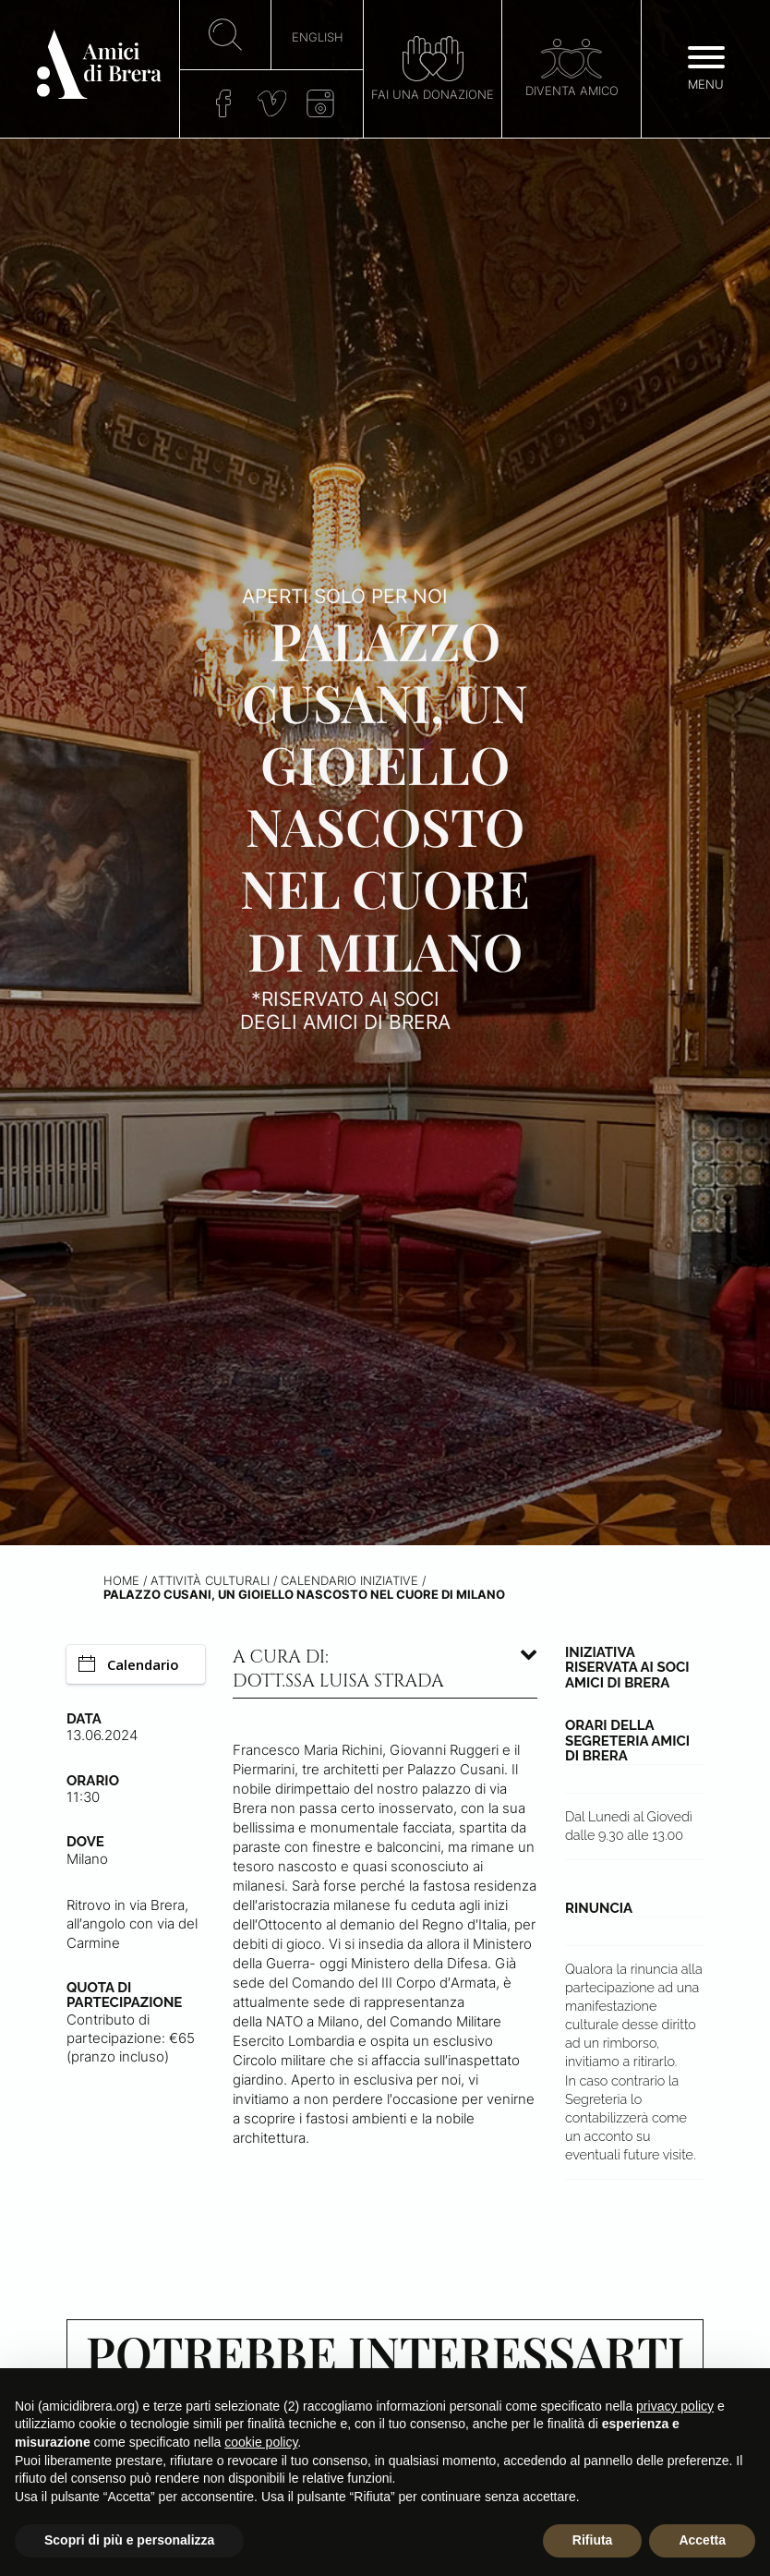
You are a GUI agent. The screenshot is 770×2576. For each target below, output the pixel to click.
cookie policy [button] (260, 2442)
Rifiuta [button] (592, 2540)
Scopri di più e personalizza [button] (129, 2540)
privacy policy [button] (675, 2406)
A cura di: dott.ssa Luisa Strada (338, 1669)
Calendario (128, 1664)
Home (121, 1581)
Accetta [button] (702, 2540)
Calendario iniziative (349, 1581)
